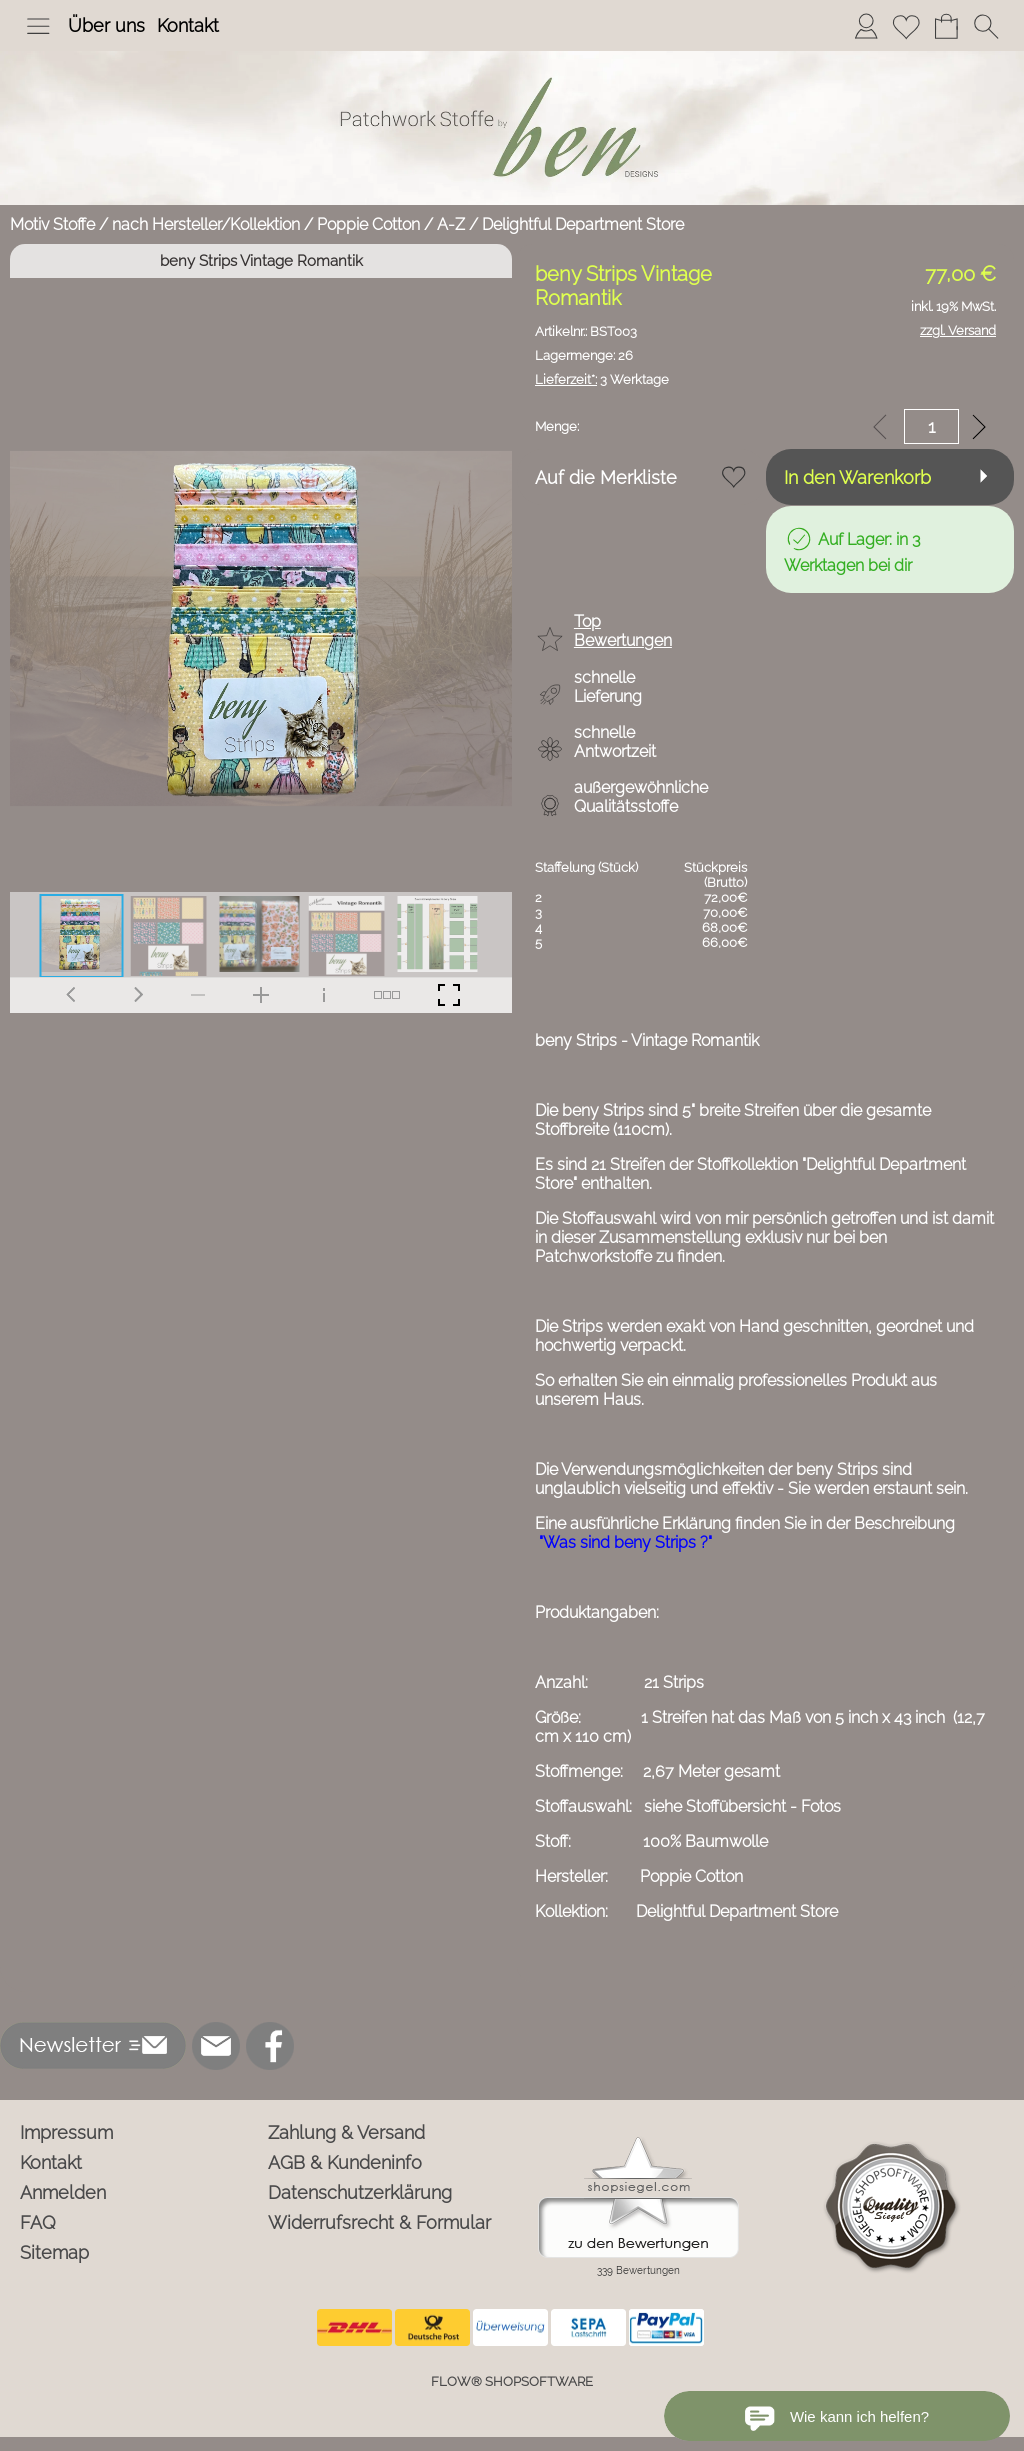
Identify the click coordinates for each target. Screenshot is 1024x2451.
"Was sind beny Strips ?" (625, 1542)
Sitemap (54, 2252)
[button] (38, 26)
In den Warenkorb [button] (857, 477)
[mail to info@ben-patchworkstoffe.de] (216, 2046)
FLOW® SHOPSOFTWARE (512, 2381)
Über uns (106, 25)
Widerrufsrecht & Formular (379, 2222)
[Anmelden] (866, 26)
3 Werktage (602, 379)
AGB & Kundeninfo (345, 2162)
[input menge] (931, 426)
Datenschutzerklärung (360, 2192)
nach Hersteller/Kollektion (206, 224)
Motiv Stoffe (52, 224)
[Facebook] (270, 2046)
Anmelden (63, 2192)
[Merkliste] (906, 26)
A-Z (451, 224)
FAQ (38, 2222)
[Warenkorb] (946, 26)
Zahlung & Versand (346, 2132)
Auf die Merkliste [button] (606, 477)
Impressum (66, 2132)
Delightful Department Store (583, 224)
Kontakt (188, 25)
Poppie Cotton (368, 224)
